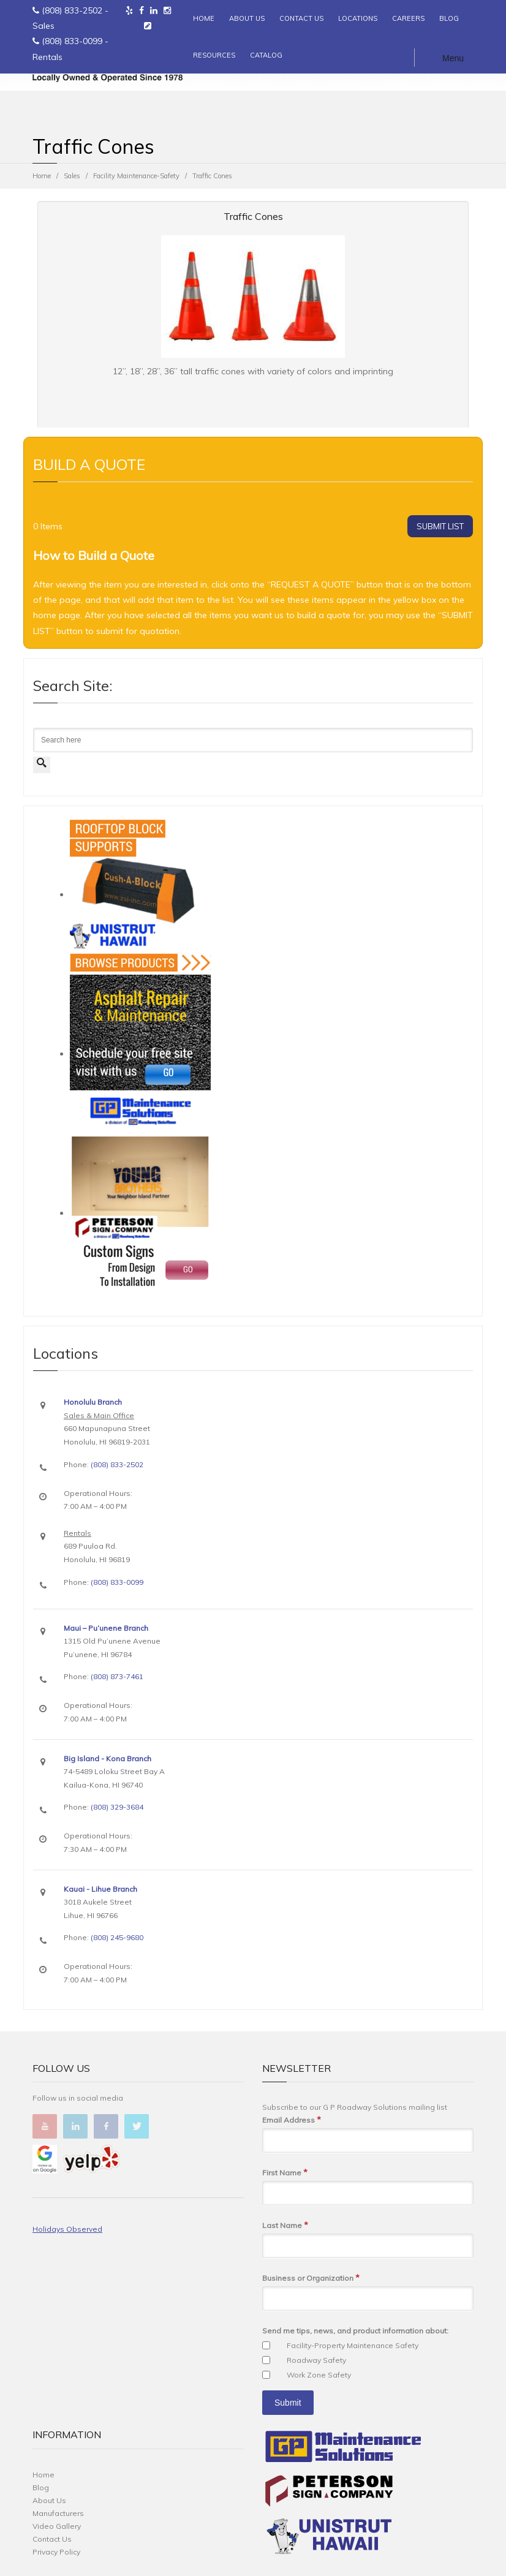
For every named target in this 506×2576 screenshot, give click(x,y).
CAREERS (408, 18)
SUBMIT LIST (440, 526)
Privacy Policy (56, 2551)
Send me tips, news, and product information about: (355, 2330)
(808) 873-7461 (117, 1676)
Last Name (285, 2225)
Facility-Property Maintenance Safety (352, 2345)
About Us (49, 2500)
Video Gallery (56, 2526)
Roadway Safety (316, 2360)
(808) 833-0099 (72, 41)
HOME (203, 18)
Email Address (291, 2119)
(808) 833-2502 (72, 10)
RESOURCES (214, 55)
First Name (285, 2172)
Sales (72, 176)
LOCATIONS (357, 18)
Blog (40, 2487)
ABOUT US (247, 18)
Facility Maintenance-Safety (136, 176)
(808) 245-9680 (117, 1937)
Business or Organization (311, 2278)
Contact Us (52, 2539)
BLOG (449, 18)
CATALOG (266, 55)
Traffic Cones (253, 216)
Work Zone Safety (319, 2374)
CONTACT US (301, 18)
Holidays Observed (67, 2229)
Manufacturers (58, 2513)
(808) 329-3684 (117, 1806)
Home (41, 176)
